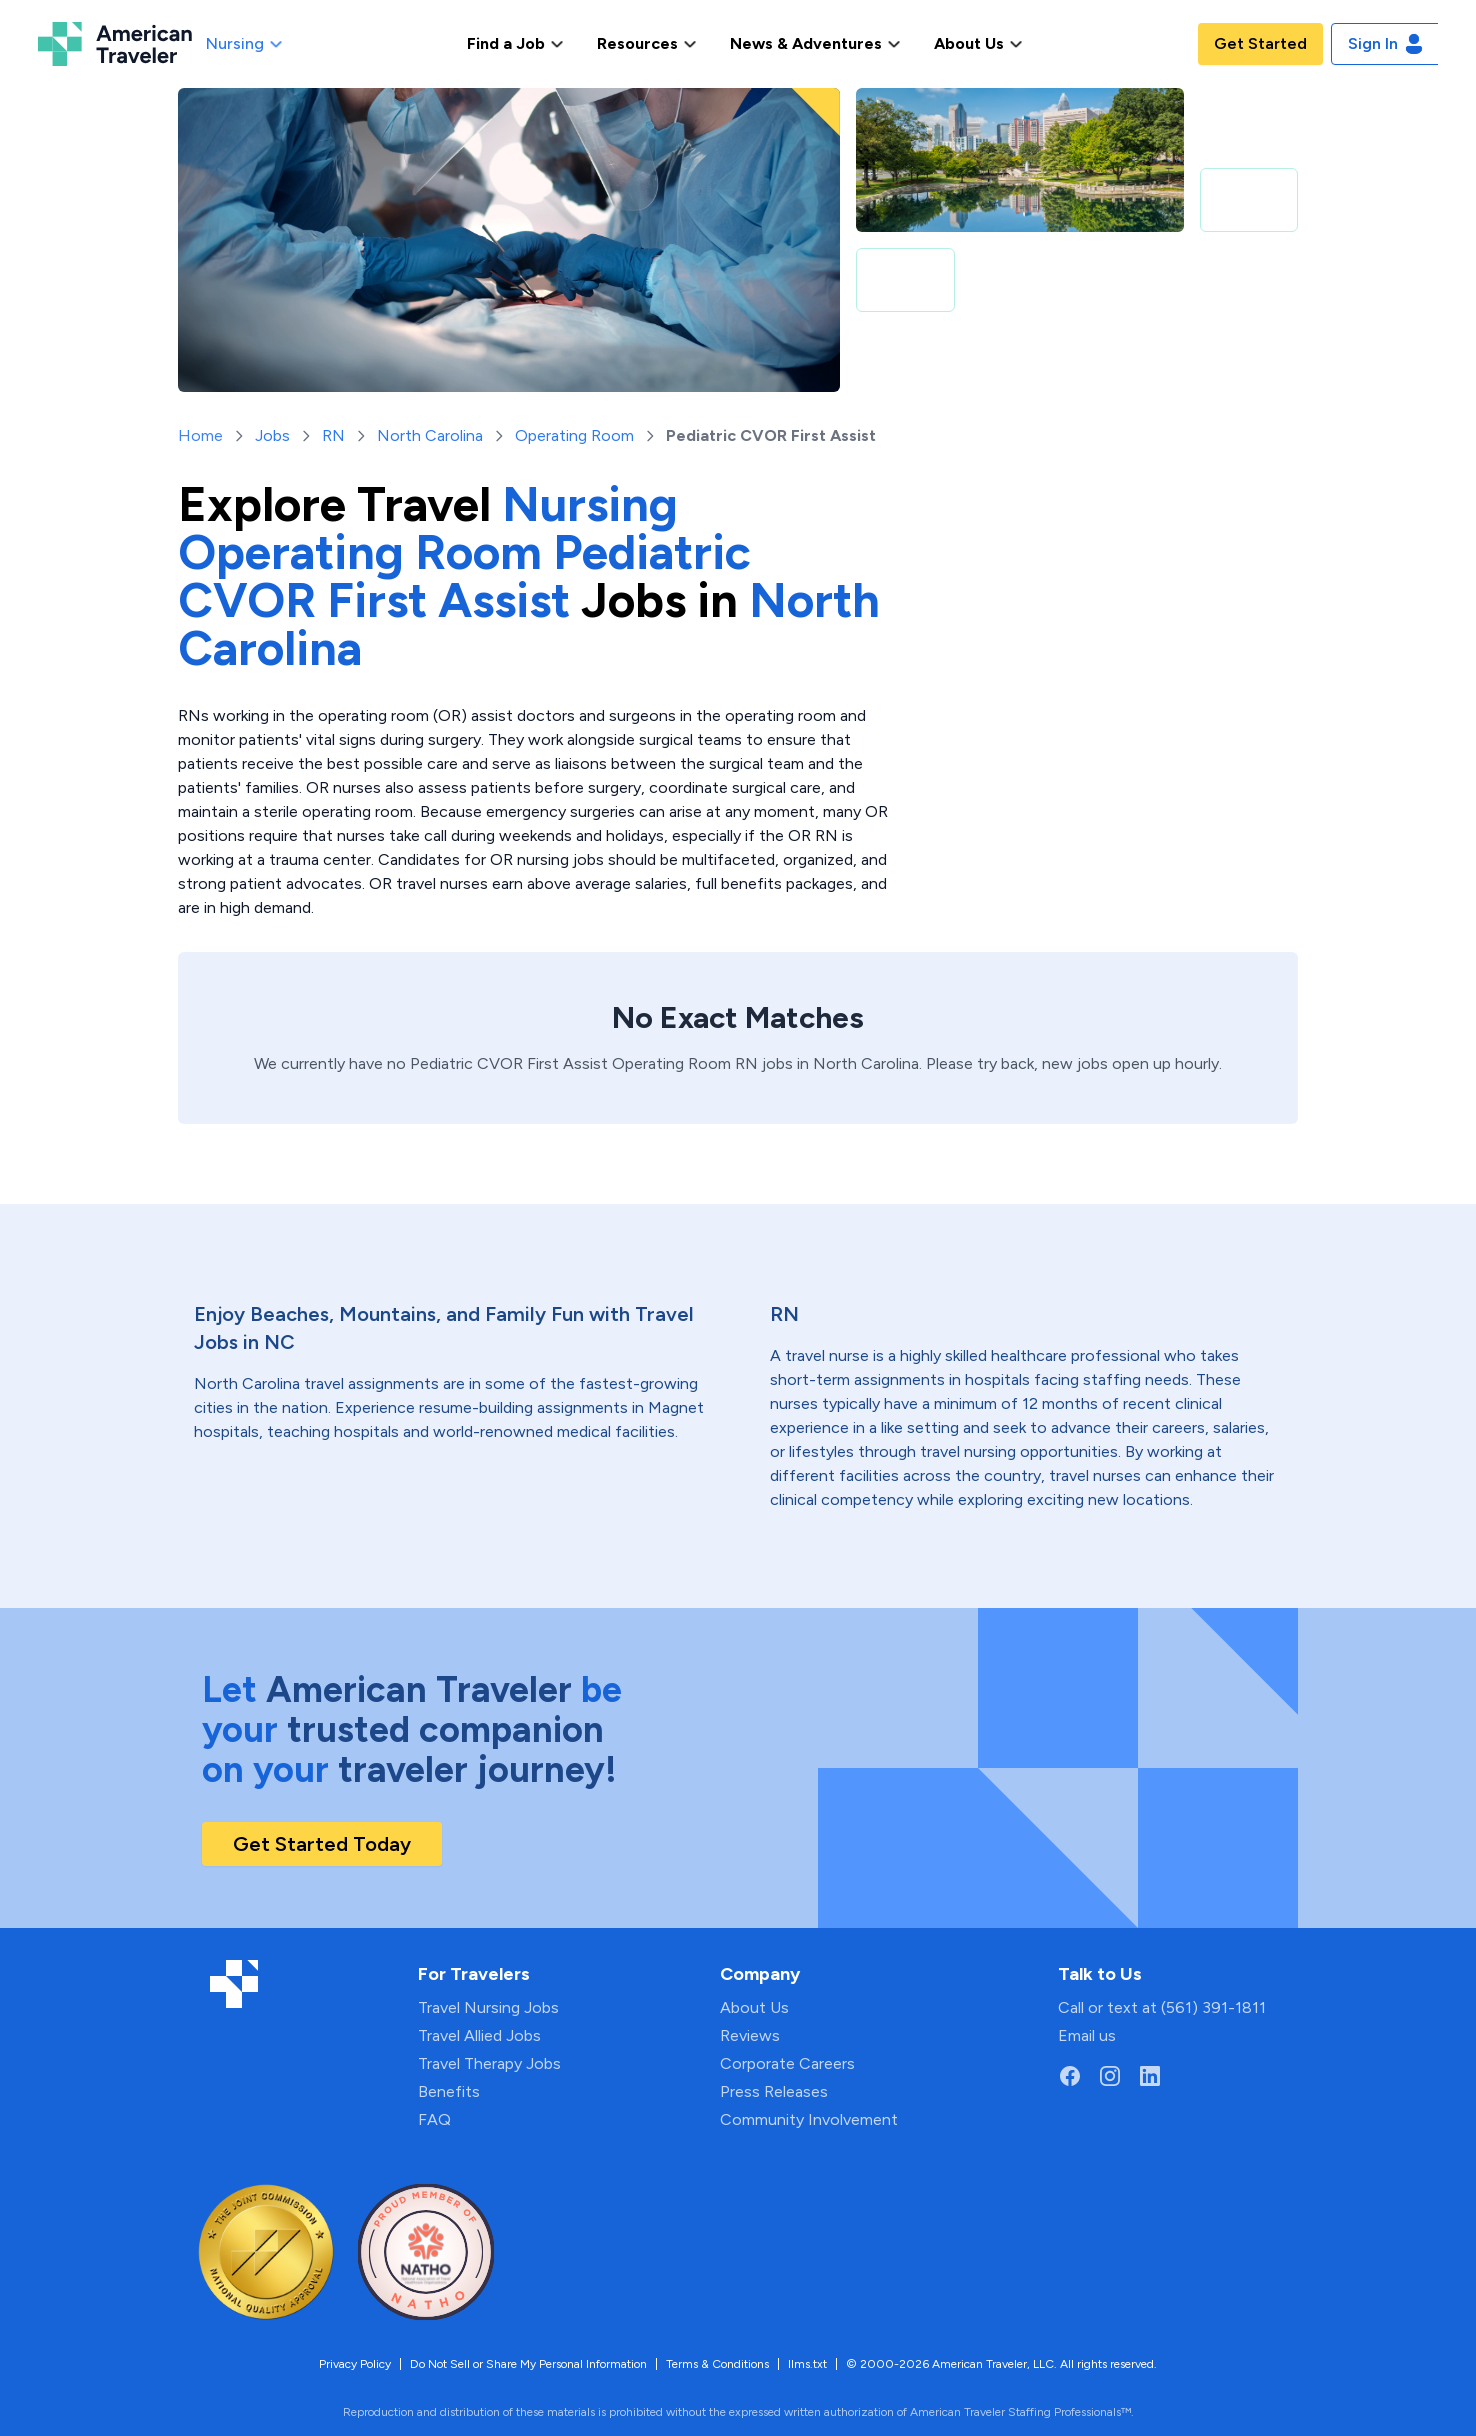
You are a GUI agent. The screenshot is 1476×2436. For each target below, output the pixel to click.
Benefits (449, 2091)
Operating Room (574, 435)
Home (200, 435)
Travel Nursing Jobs (488, 2007)
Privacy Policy (355, 2364)
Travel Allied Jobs (479, 2035)
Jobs (272, 435)
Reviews (750, 2035)
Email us (1087, 2035)
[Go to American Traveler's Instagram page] (1110, 2076)
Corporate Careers (787, 2063)
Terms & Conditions (717, 2364)
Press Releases (774, 2091)
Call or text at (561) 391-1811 (1162, 2007)
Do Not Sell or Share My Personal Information (528, 2364)
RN (333, 435)
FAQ (434, 2119)
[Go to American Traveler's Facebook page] (1070, 2076)
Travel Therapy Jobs (489, 2063)
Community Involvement (809, 2119)
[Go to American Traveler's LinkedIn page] (1150, 2076)
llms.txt (807, 2364)
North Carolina (430, 435)
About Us (754, 2007)
